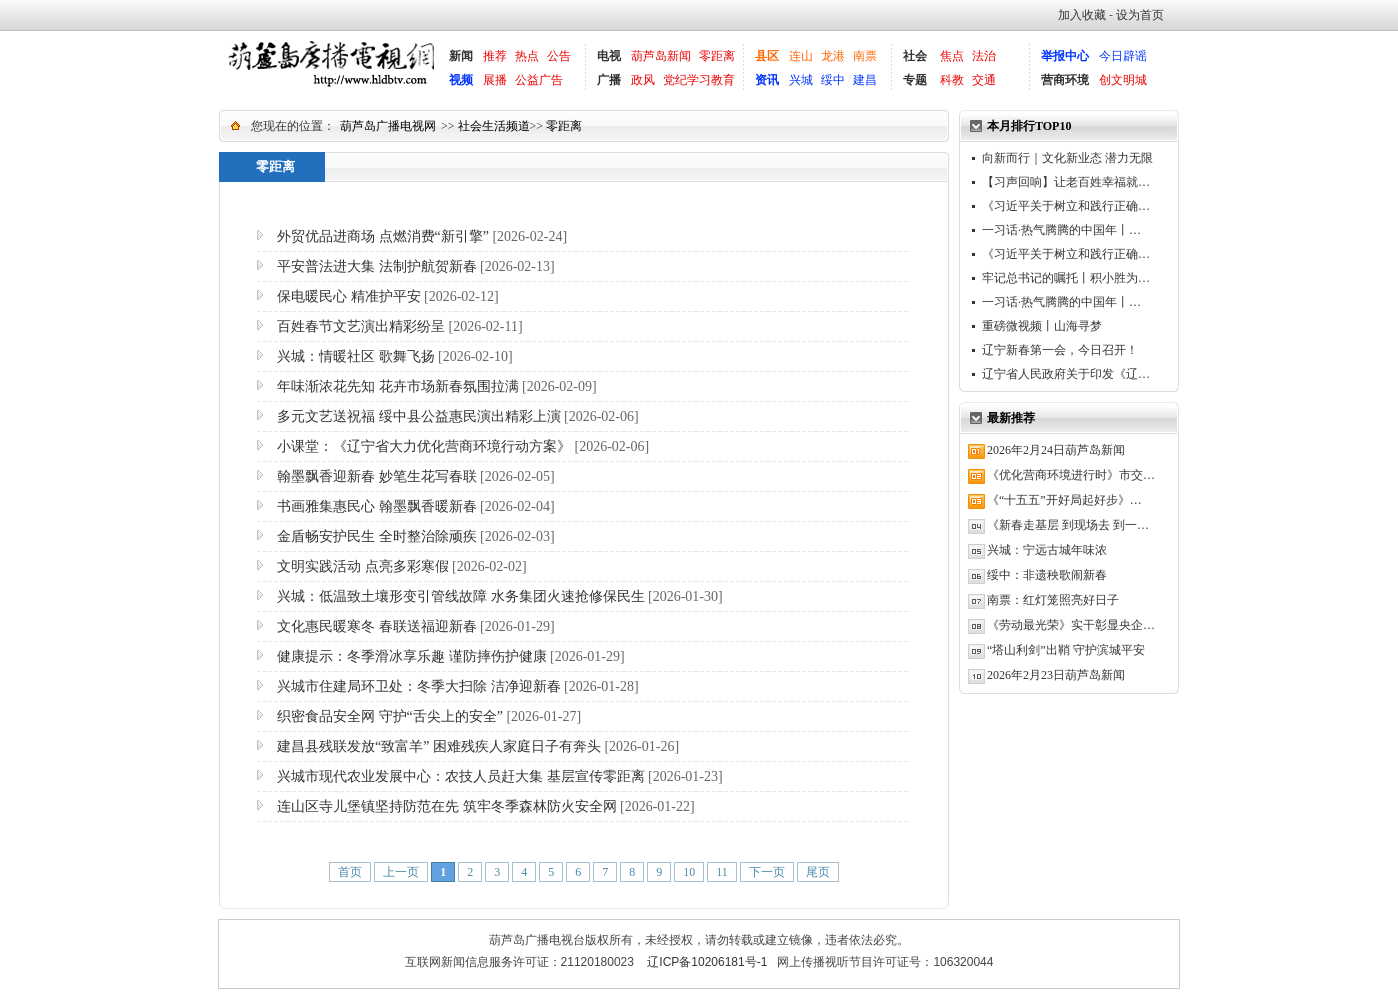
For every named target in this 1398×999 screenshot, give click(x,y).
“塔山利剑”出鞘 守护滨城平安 (1066, 650)
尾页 (818, 872)
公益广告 (539, 80)
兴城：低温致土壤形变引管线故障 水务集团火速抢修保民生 (461, 596)
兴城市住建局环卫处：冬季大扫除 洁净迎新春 (419, 686)
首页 (350, 872)
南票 (865, 56)
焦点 (952, 56)
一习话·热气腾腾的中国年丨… (1061, 230)
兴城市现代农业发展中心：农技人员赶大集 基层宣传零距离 (461, 776)
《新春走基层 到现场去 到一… (1068, 525)
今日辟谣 (1123, 56)
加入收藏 (1082, 15)
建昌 (865, 80)
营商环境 (1065, 80)
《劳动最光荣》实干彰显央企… (1071, 625)
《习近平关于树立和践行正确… (1066, 206)
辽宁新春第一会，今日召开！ (1060, 350)
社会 (915, 56)
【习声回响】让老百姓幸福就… (1066, 182)
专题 (915, 80)
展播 (495, 80)
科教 (952, 80)
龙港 (833, 56)
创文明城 (1123, 80)
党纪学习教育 (699, 80)
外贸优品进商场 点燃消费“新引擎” (383, 236)
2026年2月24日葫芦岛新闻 (1056, 450)
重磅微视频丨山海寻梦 (1042, 326)
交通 (984, 80)
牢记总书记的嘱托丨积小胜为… (1066, 278)
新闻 (461, 56)
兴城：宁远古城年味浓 (1047, 550)
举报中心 (1065, 56)
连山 (801, 56)
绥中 (833, 80)
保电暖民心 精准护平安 (349, 296)
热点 (527, 56)
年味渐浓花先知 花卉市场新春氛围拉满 (398, 386)
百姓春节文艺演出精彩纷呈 (361, 326)
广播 (609, 80)
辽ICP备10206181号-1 (707, 962)
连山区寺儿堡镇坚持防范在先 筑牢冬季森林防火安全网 (447, 806)
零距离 (717, 56)
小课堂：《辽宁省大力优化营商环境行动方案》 (424, 446)
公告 (559, 56)
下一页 (767, 872)
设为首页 (1140, 15)
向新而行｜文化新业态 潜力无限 (1067, 158)
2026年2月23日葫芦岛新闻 (1056, 675)
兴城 (801, 80)
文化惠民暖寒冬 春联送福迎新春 (377, 626)
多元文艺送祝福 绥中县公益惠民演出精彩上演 (419, 416)
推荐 (495, 56)
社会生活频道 (494, 126)
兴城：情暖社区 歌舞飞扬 (356, 356)
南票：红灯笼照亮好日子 (1053, 600)
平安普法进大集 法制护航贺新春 (377, 266)
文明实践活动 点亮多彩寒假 (363, 566)
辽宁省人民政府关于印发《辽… (1066, 374)
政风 (643, 80)
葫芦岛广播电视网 (388, 126)
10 (689, 872)
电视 (609, 56)
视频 (461, 80)
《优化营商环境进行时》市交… (1071, 475)
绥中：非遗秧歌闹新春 (1047, 575)
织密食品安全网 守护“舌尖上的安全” (390, 716)
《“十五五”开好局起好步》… (1064, 500)
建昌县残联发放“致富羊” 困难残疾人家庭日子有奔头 (439, 746)
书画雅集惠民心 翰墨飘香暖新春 (377, 506)
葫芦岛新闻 (661, 56)
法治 (984, 56)
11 (722, 872)
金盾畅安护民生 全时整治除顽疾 (377, 536)
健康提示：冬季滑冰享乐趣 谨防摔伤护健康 (412, 656)
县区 (767, 56)
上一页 (401, 872)
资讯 (767, 80)
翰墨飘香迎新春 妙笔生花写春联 (377, 476)
